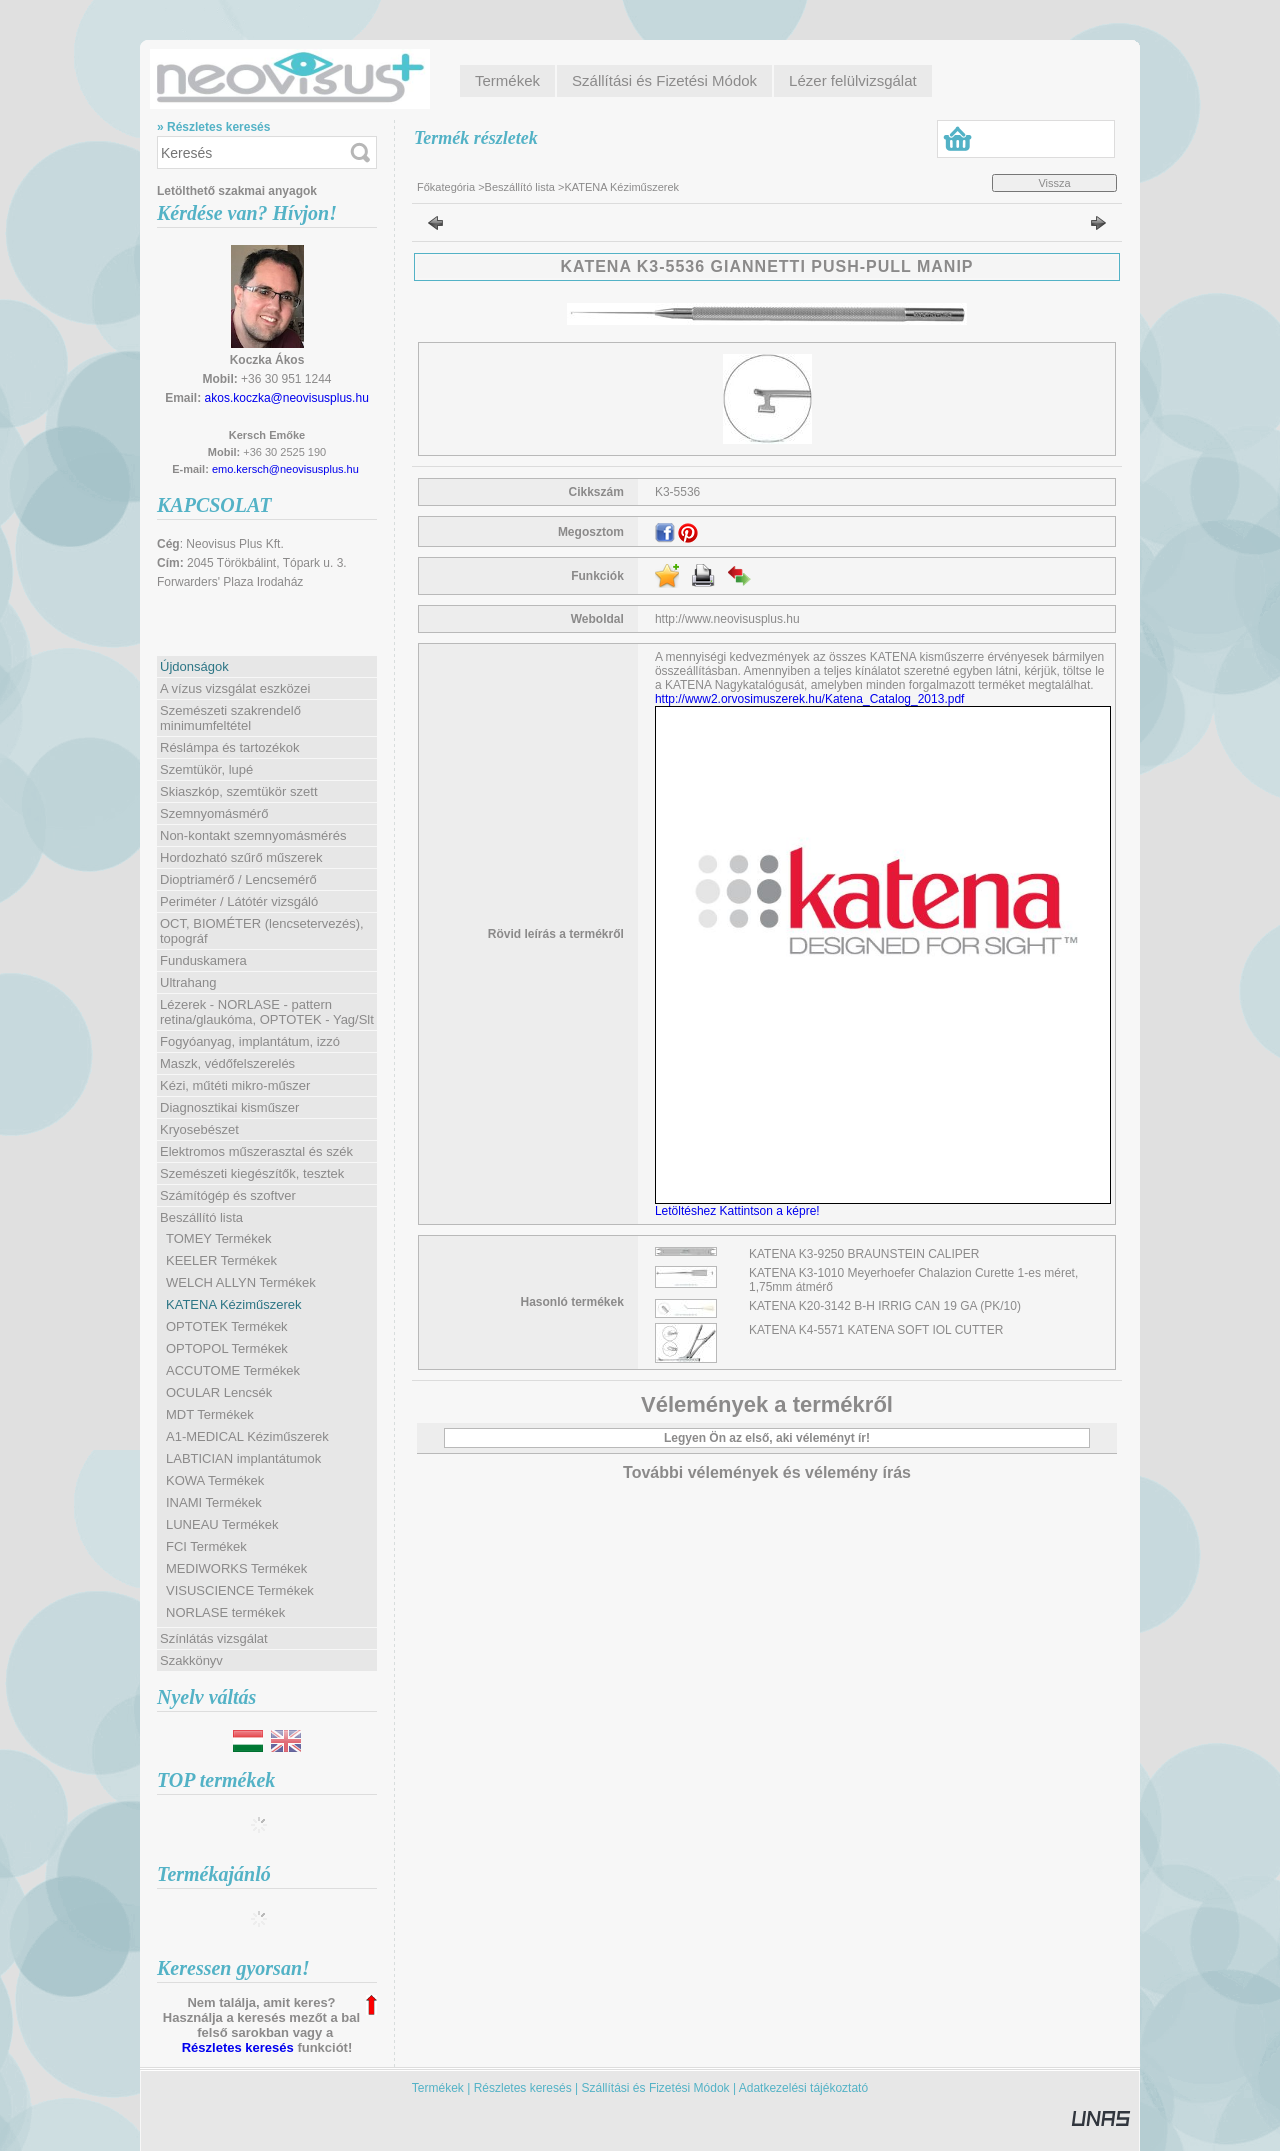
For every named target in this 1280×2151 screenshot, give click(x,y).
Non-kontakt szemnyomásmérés (253, 835)
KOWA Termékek (215, 1480)
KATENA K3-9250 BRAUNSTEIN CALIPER (864, 1254)
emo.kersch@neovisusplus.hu (285, 469)
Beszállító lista (520, 187)
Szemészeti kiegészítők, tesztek (252, 1173)
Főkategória (446, 187)
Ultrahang (188, 982)
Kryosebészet (199, 1129)
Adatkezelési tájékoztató (803, 2088)
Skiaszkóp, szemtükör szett (239, 791)
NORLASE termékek (225, 1612)
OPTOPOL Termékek (227, 1348)
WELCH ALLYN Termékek (241, 1282)
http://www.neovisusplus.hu (727, 619)
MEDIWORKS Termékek (236, 1568)
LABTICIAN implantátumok (243, 1458)
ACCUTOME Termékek (233, 1370)
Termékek (438, 2088)
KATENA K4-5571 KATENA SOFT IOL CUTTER (876, 1330)
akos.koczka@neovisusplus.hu (287, 398)
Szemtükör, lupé (206, 769)
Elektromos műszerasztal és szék (256, 1151)
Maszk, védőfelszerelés (227, 1063)
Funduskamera (203, 960)
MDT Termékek (210, 1414)
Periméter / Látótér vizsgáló (239, 901)
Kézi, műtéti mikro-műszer (235, 1085)
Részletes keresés (238, 2047)
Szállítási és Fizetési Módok (656, 2088)
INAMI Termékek (214, 1502)
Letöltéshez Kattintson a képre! (740, 1211)
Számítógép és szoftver (228, 1195)
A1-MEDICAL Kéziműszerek (247, 1436)
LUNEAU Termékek (222, 1524)
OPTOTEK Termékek (227, 1326)
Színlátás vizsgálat (214, 1638)
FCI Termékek (206, 1546)
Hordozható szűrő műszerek (241, 857)
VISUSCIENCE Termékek (240, 1590)
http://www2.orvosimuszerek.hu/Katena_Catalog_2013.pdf (810, 699)
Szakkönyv (191, 1660)
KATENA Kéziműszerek (234, 1304)
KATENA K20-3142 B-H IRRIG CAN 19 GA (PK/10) (885, 1306)
